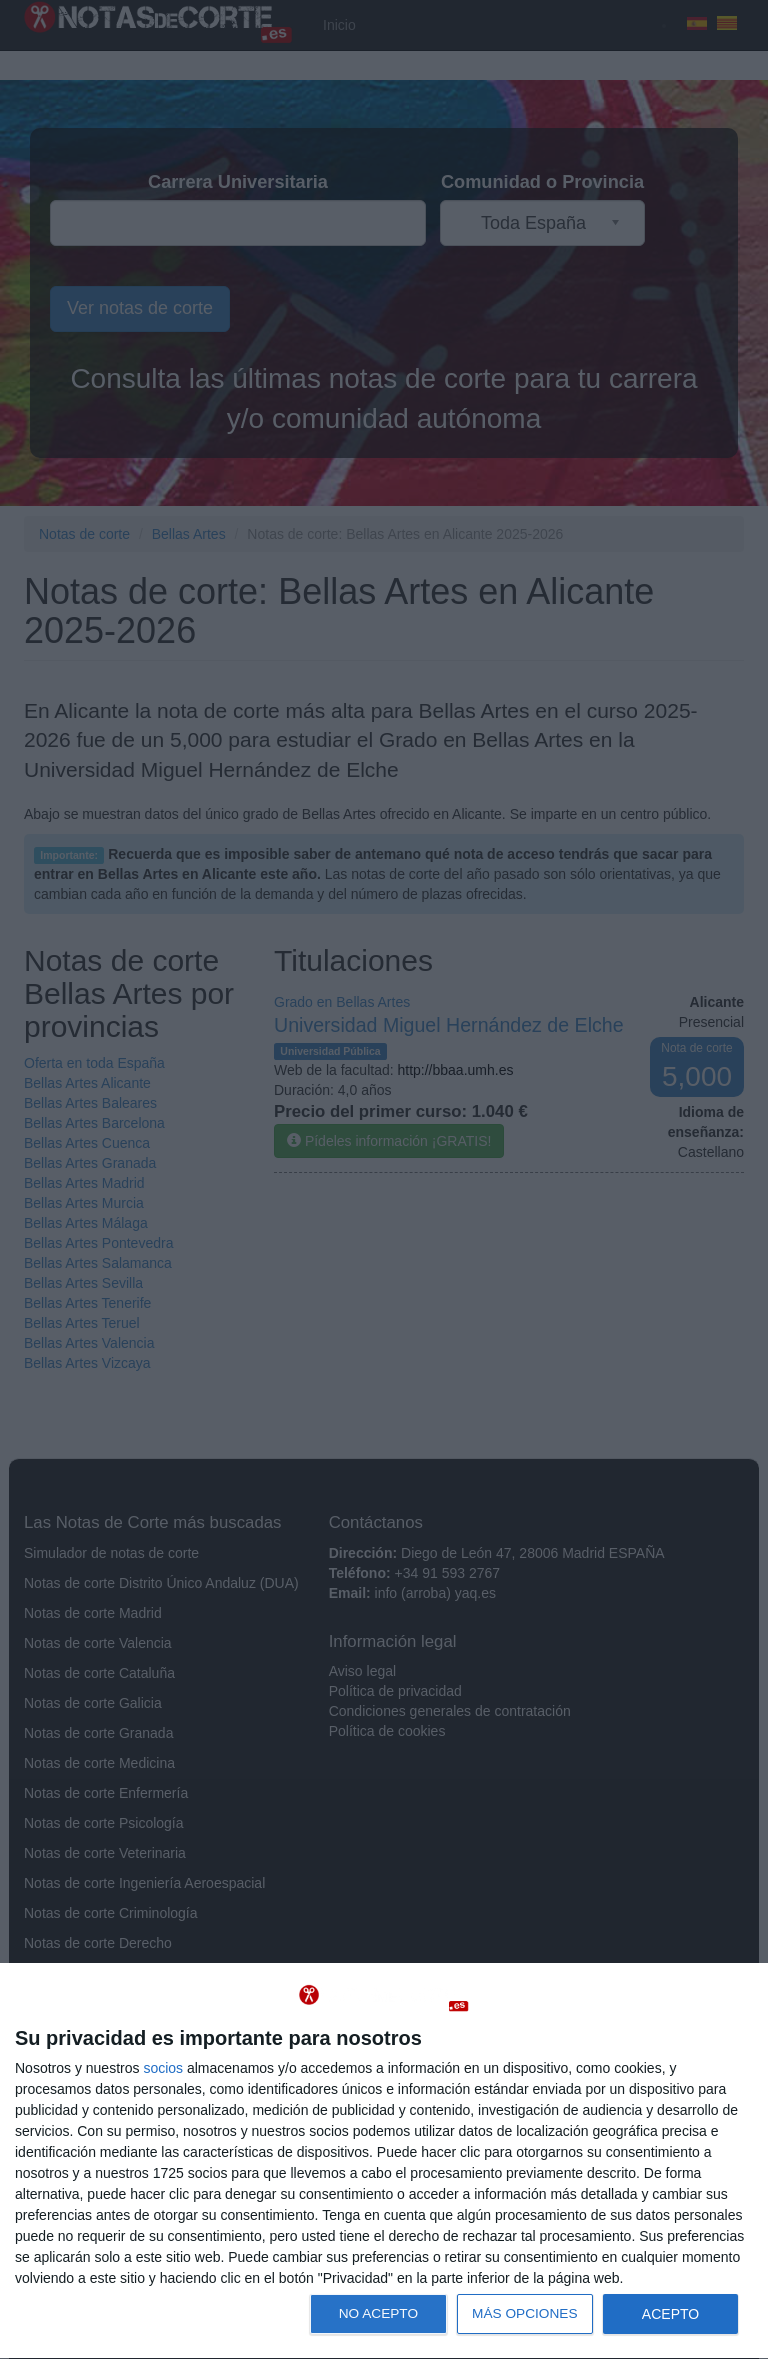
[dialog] (384, 2161)
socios (163, 2068)
